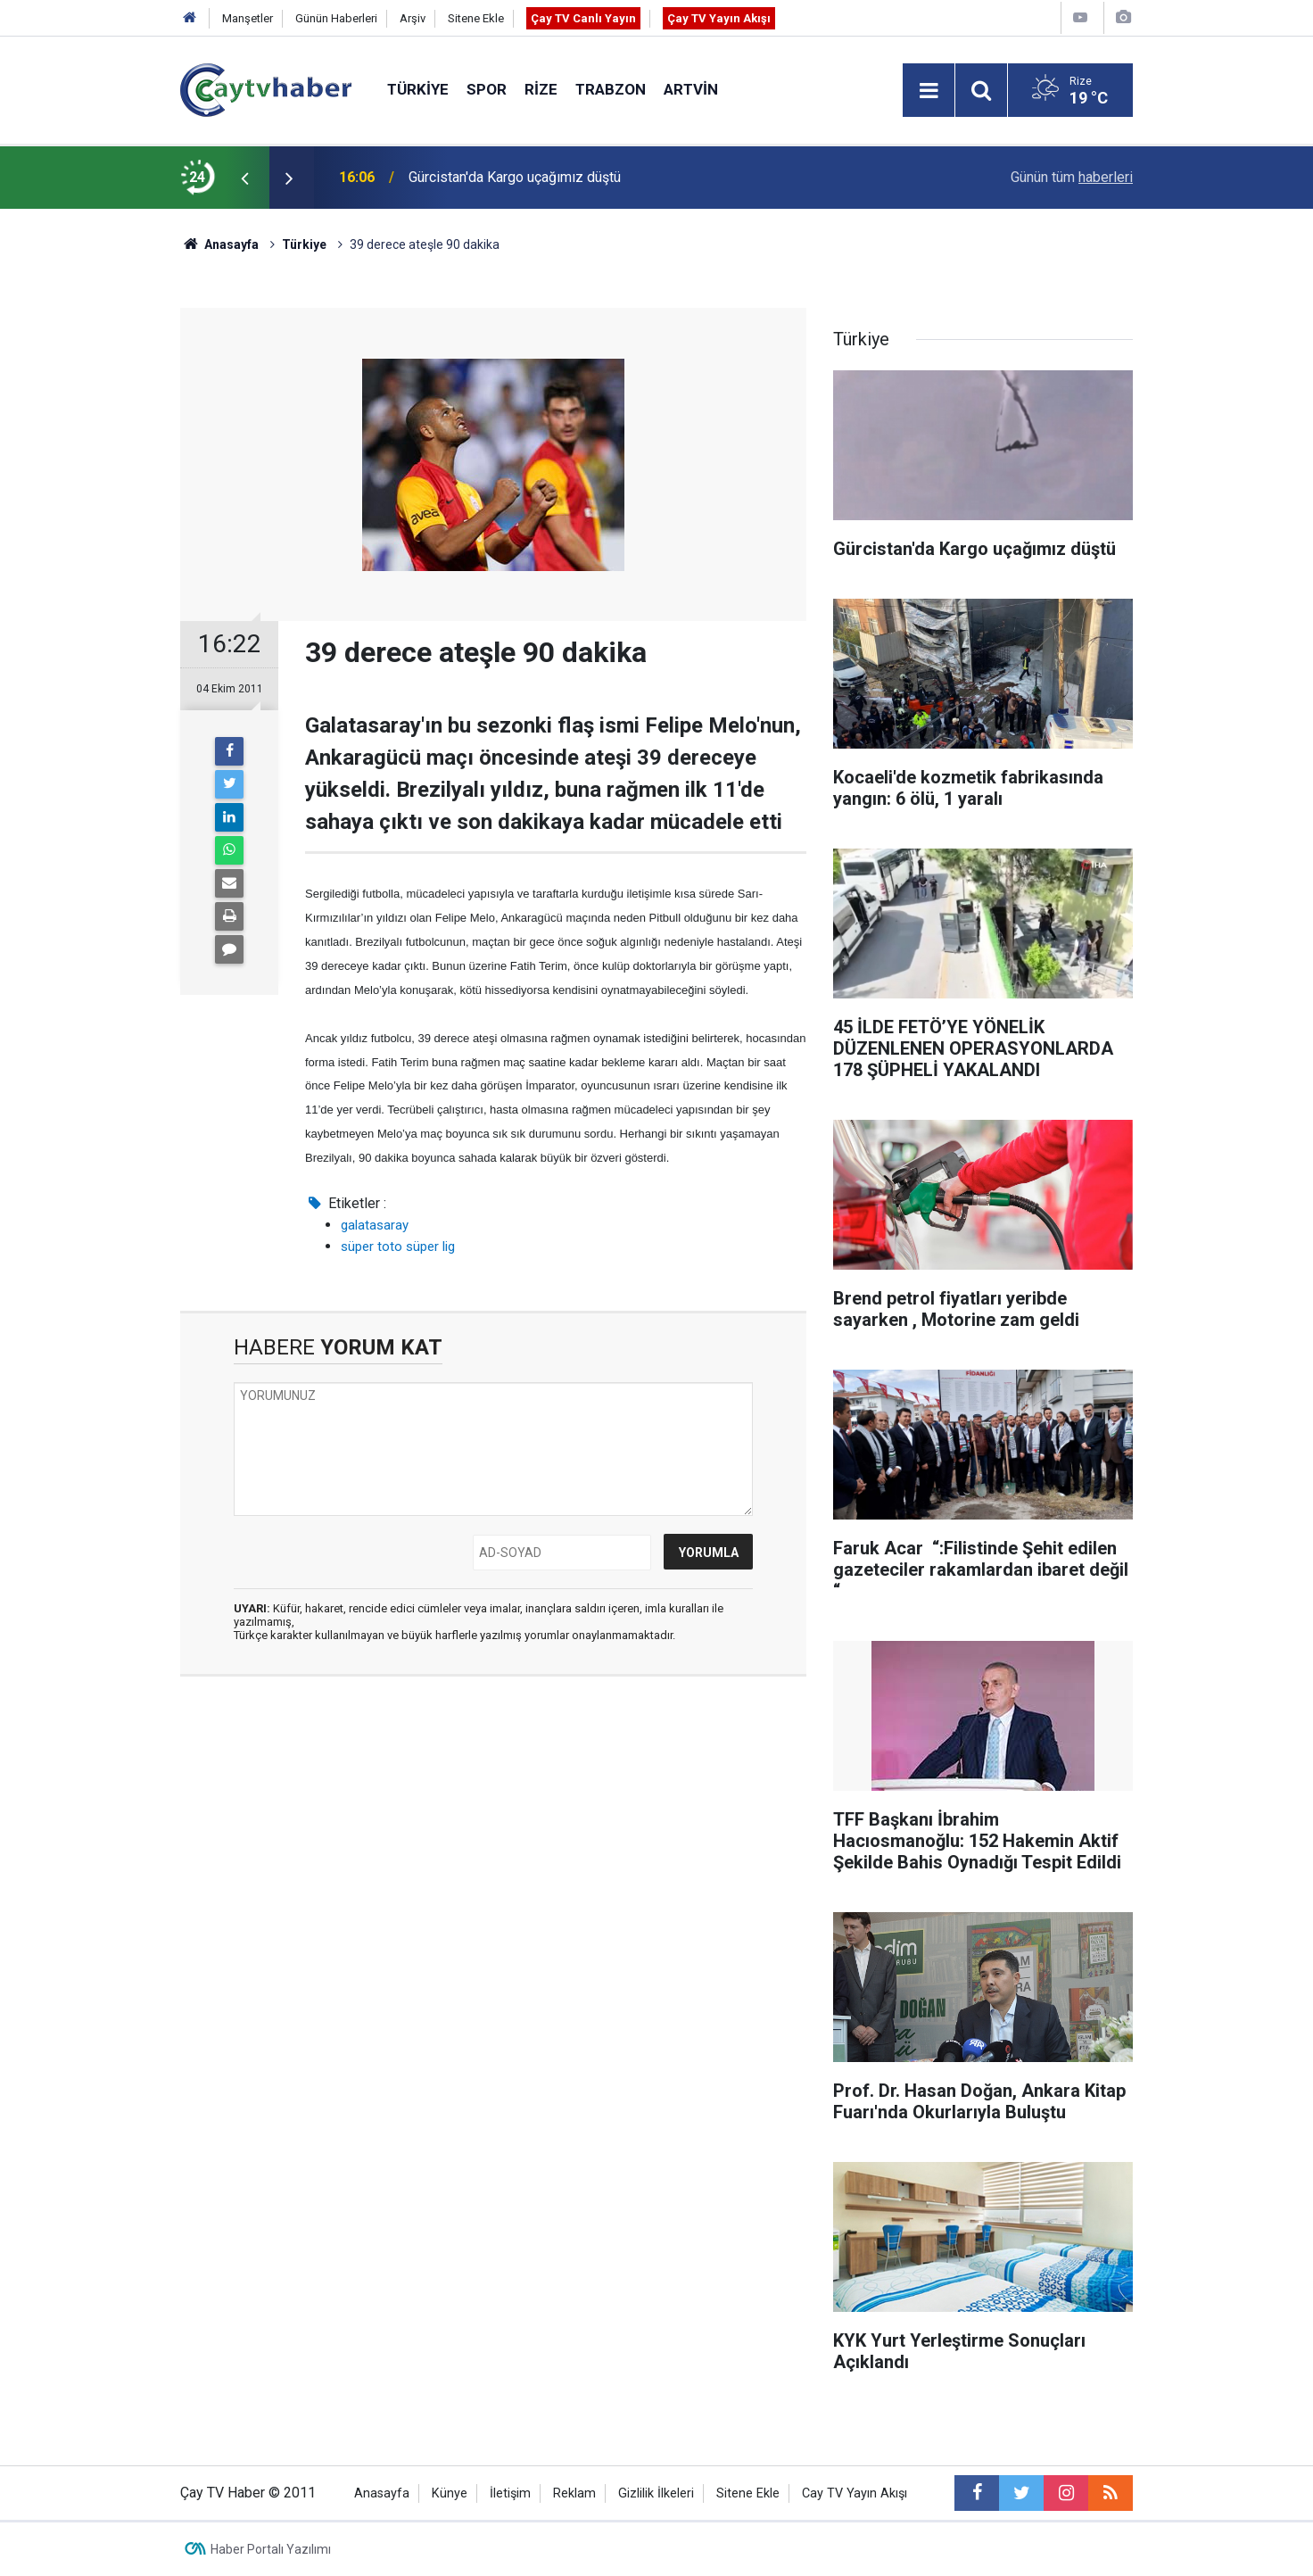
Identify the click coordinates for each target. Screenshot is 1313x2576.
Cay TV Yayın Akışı (854, 2493)
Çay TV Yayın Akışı (719, 18)
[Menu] (928, 91)
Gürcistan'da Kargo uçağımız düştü (515, 177)
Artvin (691, 89)
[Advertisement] (493, 1859)
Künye (449, 2493)
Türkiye (418, 89)
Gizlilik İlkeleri (656, 2493)
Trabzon (610, 89)
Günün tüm (1072, 177)
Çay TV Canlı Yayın (583, 18)
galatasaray (375, 1225)
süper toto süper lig (398, 1246)
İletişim (510, 2493)
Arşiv (412, 18)
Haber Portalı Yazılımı (271, 2549)
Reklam (574, 2493)
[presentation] (244, 177)
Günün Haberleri (336, 18)
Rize (540, 89)
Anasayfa (381, 2493)
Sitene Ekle (476, 18)
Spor (487, 89)
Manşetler (247, 18)
